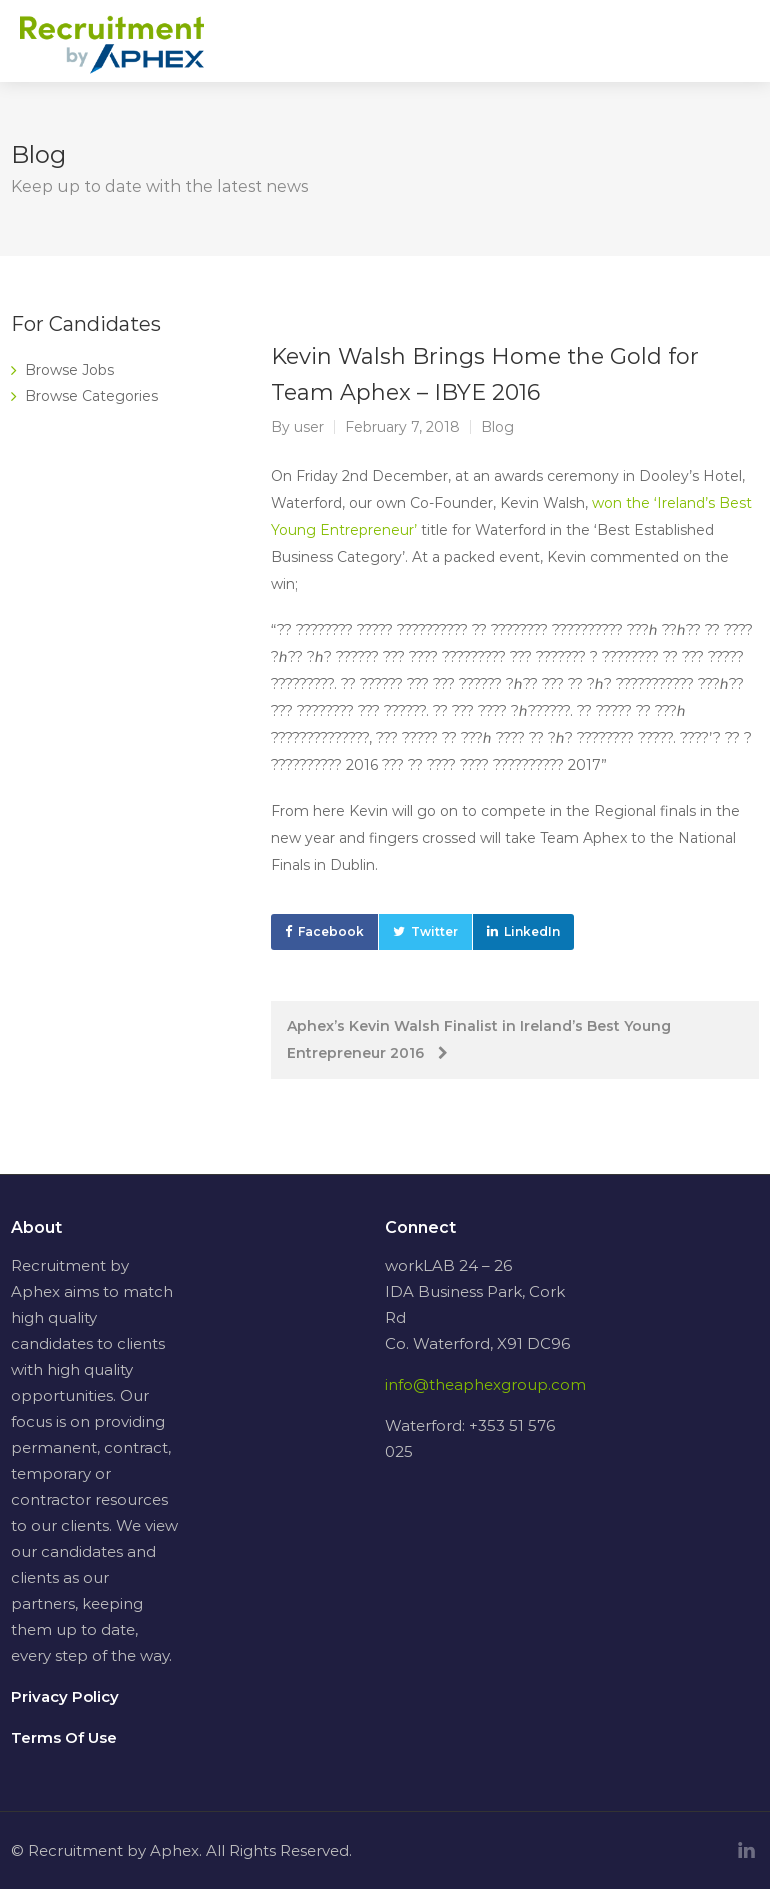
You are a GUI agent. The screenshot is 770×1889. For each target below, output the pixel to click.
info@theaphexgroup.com (485, 1384)
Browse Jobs (69, 370)
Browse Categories (91, 396)
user (309, 427)
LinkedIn (532, 931)
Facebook (331, 931)
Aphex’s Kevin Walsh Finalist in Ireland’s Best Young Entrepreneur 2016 (479, 1039)
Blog (497, 427)
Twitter (434, 931)
